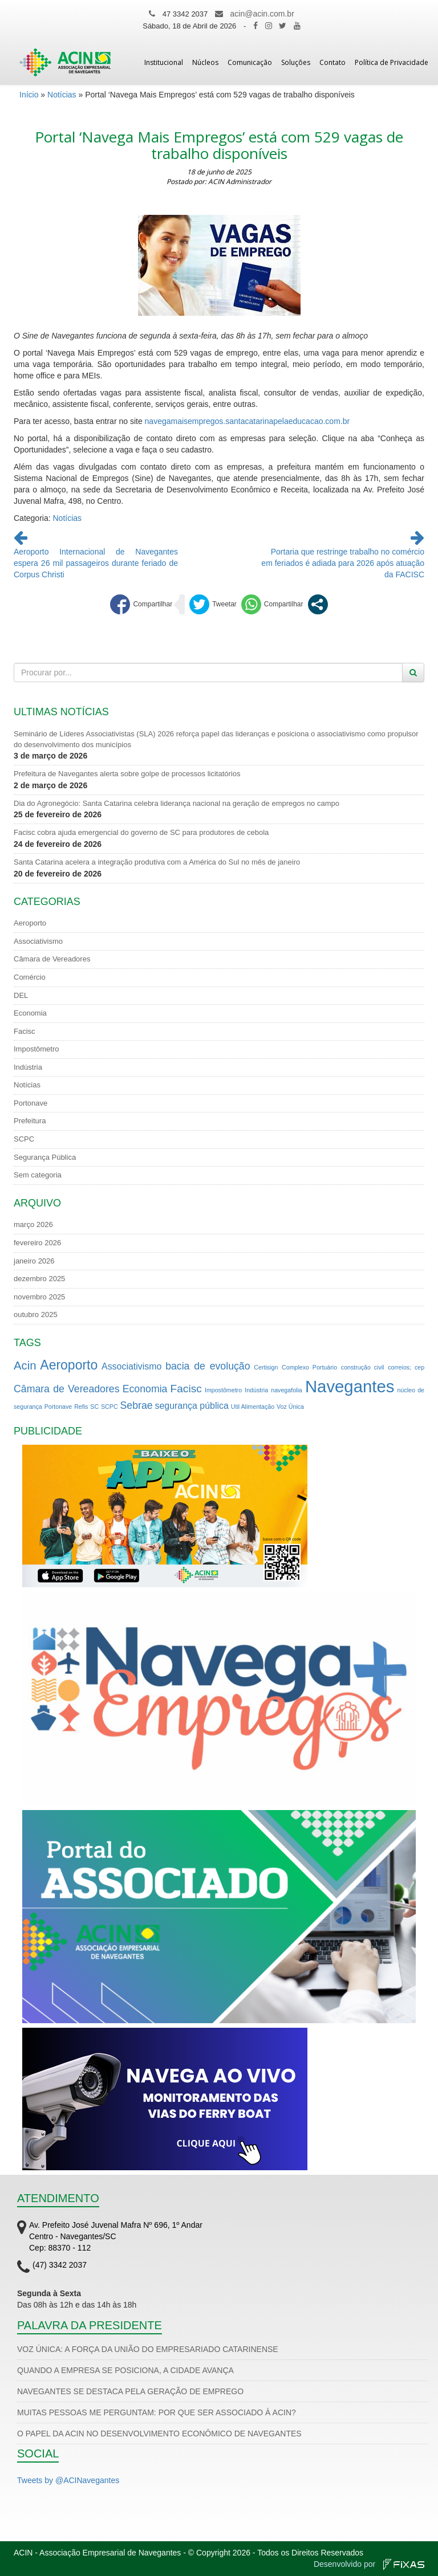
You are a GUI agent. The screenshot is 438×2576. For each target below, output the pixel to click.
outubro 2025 (36, 1314)
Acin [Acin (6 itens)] (25, 1365)
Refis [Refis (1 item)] (81, 1406)
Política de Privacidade (391, 62)
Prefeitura (30, 1120)
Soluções (295, 62)
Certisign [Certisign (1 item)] (266, 1367)
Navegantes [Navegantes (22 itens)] (350, 1386)
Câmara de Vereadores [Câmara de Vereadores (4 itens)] (67, 1389)
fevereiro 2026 (37, 1242)
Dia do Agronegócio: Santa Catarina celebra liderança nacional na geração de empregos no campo (176, 803)
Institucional (163, 62)
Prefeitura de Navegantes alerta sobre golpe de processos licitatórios (127, 773)
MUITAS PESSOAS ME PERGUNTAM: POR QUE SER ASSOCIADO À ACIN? (156, 2412)
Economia (30, 1013)
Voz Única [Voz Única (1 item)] (290, 1406)
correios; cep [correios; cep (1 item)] (406, 1367)
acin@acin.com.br (262, 13)
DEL (21, 995)
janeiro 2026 (34, 1261)
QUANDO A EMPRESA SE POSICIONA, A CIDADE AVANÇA (125, 2370)
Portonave (30, 1103)
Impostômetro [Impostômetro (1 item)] (223, 1390)
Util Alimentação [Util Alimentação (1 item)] (252, 1406)
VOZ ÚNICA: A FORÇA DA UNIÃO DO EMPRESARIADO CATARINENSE (147, 2349)
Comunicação (250, 62)
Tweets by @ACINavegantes (68, 2480)
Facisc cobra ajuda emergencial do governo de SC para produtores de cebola (141, 832)
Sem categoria (38, 1175)
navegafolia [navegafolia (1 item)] (286, 1390)
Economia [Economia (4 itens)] (145, 1389)
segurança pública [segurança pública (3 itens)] (191, 1406)
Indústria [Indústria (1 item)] (256, 1390)
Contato (332, 62)
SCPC (24, 1139)
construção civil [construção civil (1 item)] (362, 1367)
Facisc (24, 1031)
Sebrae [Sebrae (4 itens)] (136, 1405)
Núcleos (205, 62)
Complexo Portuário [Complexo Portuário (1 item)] (309, 1367)
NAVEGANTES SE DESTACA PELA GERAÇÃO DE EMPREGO (130, 2391)
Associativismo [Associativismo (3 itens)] (131, 1366)
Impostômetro (36, 1049)
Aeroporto (30, 923)
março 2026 (33, 1224)
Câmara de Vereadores (52, 959)
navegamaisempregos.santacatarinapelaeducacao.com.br (247, 421)
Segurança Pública (45, 1157)
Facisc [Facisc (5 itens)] (186, 1389)
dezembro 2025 (39, 1278)
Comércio (30, 977)
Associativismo (38, 941)
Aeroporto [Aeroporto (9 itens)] (69, 1365)
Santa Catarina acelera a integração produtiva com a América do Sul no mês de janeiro (157, 862)
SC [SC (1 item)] (94, 1406)
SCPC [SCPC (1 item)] (109, 1406)
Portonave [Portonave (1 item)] (58, 1406)
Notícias (61, 94)
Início (28, 94)
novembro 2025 (39, 1297)
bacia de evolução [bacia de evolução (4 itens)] (207, 1366)
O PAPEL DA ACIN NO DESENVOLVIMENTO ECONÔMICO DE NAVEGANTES (159, 2433)
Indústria (28, 1067)
